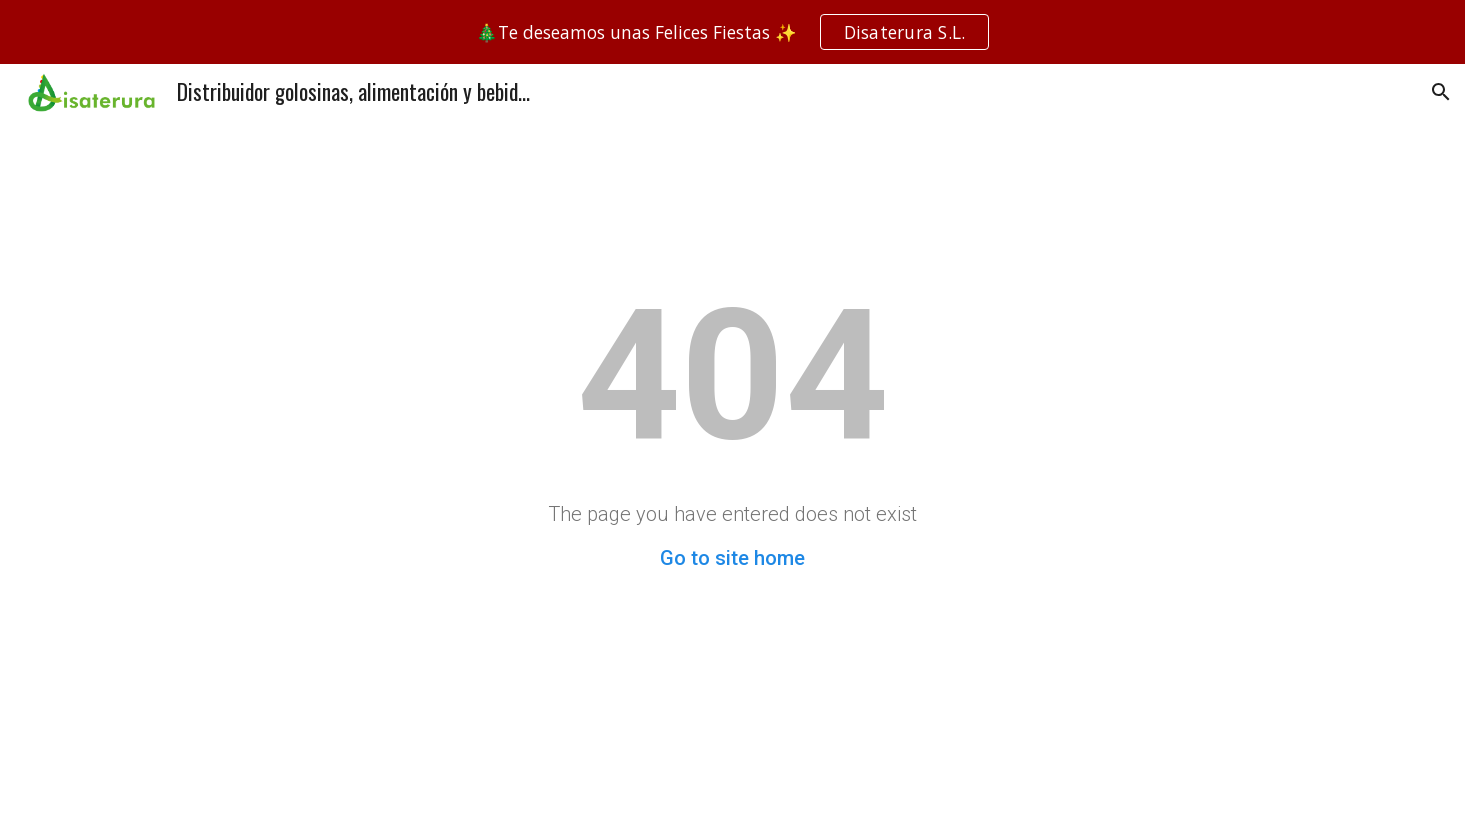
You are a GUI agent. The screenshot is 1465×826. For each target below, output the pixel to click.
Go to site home (732, 558)
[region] (732, 32)
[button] (1441, 92)
